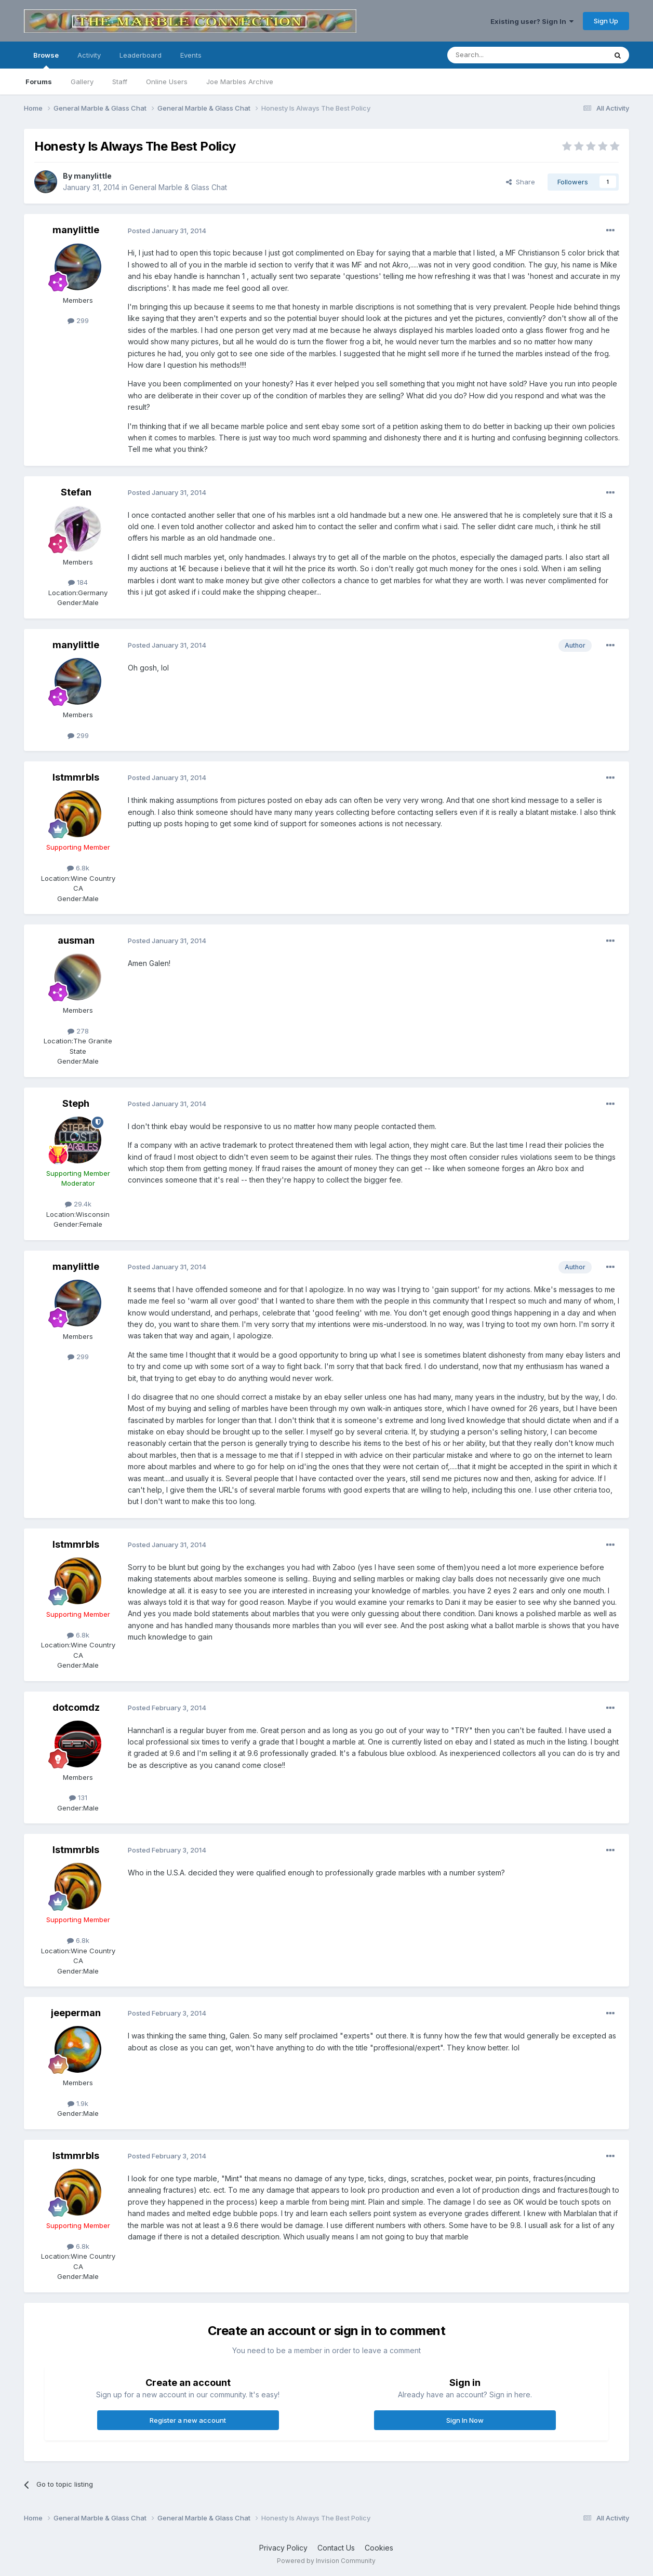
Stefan (76, 492)
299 (78, 320)
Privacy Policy (283, 2547)
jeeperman (76, 2012)
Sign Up (606, 21)
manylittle (93, 175)
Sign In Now (465, 2420)
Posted (167, 230)
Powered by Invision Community (326, 2561)
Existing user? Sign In (532, 21)
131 (78, 1797)
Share (520, 182)
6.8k (78, 868)
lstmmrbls (75, 777)
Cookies (379, 2547)
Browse (46, 60)
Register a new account (188, 2420)
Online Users (167, 81)
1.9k (78, 2103)
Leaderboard (140, 55)
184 (78, 582)
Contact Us (336, 2547)
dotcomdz (76, 1707)
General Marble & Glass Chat (178, 187)
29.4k (78, 1204)
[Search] (500, 55)
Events (191, 55)
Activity (89, 55)
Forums (38, 81)
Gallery (82, 81)
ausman (76, 940)
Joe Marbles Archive (239, 81)
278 (78, 1031)
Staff (119, 81)
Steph (75, 1103)
